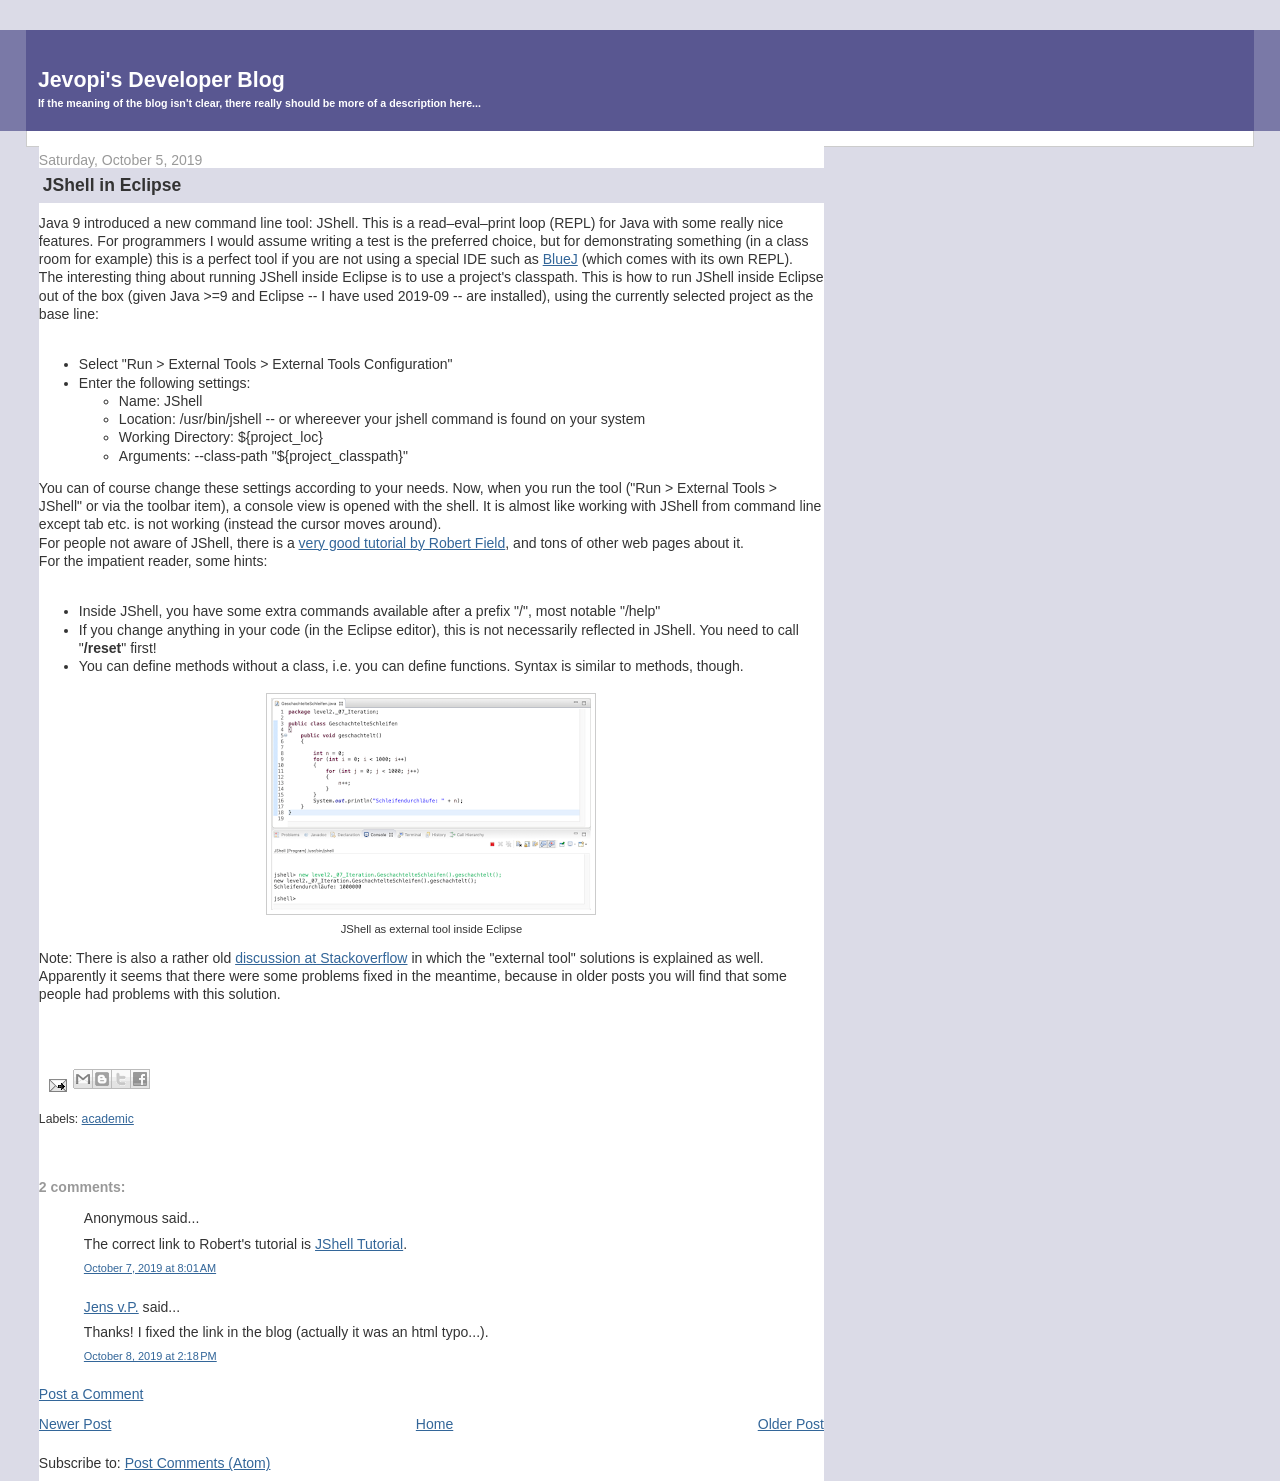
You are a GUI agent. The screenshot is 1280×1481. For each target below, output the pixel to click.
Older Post (791, 1424)
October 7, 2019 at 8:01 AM (150, 1268)
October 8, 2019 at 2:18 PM (150, 1356)
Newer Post (75, 1424)
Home (434, 1424)
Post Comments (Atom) (198, 1463)
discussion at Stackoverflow (321, 958)
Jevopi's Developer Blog (161, 80)
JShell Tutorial (359, 1244)
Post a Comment (91, 1394)
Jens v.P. (111, 1307)
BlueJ (560, 259)
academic (108, 1119)
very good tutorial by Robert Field (402, 543)
